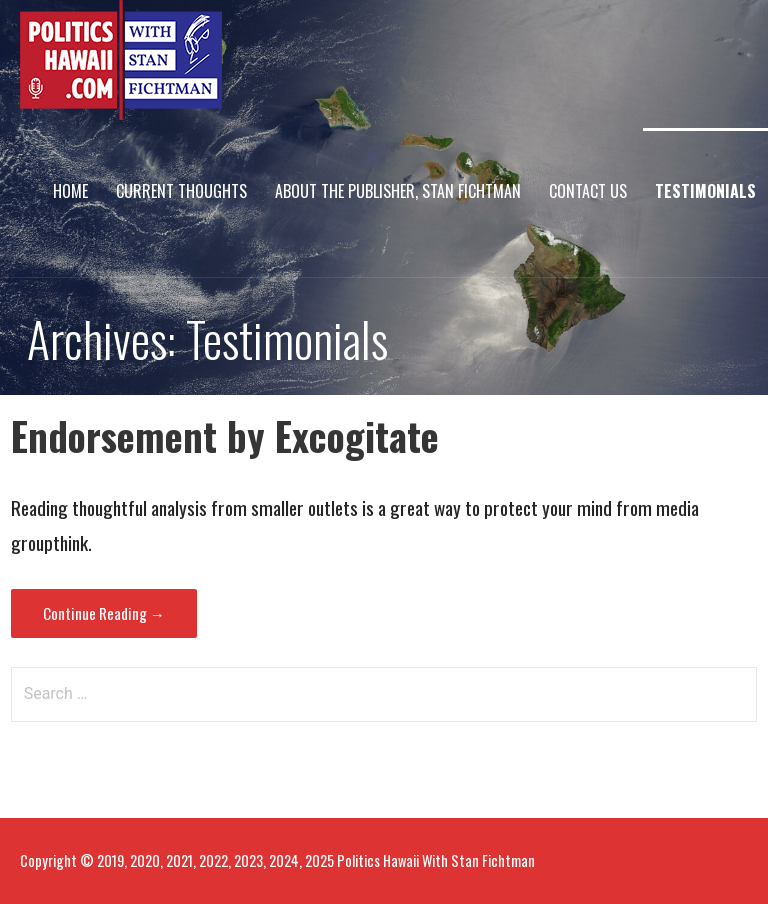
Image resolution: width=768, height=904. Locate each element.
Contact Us (588, 191)
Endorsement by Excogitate (225, 435)
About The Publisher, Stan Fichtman (398, 191)
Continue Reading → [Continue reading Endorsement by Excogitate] (104, 613)
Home (70, 191)
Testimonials (705, 191)
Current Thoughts (181, 191)
